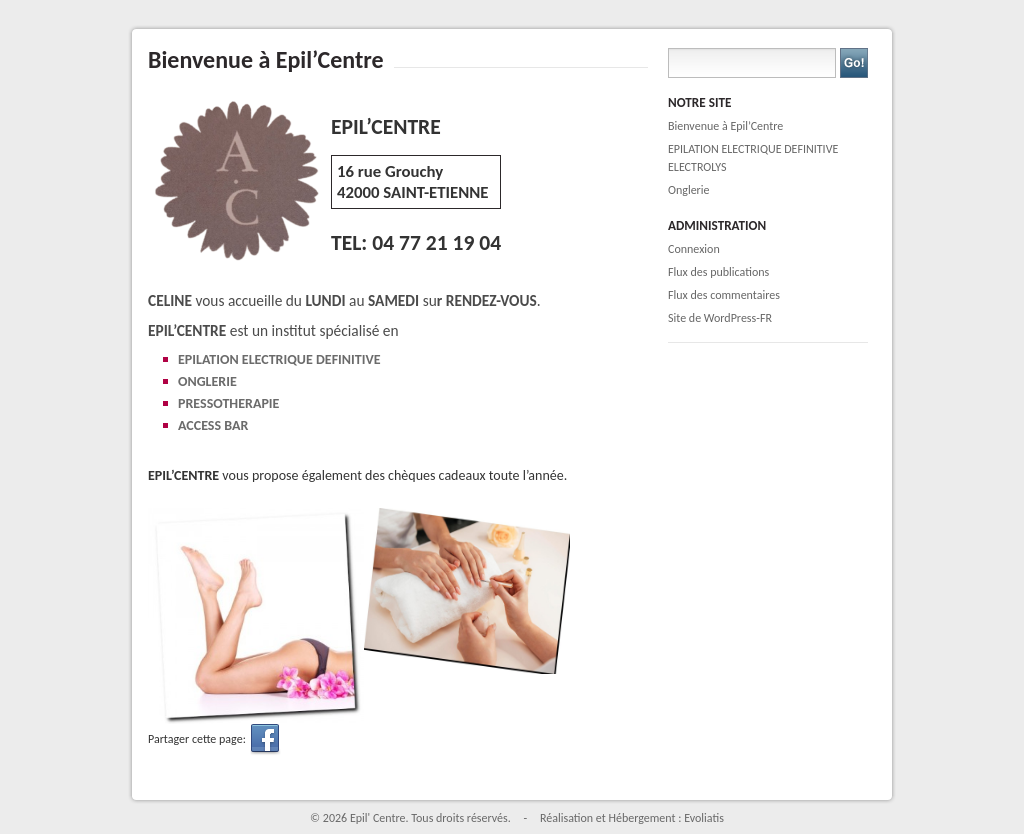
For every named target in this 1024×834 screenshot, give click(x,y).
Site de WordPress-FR (720, 318)
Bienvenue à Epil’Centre (725, 126)
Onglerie (689, 190)
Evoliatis (704, 818)
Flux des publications (718, 272)
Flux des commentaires (724, 295)
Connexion (694, 249)
